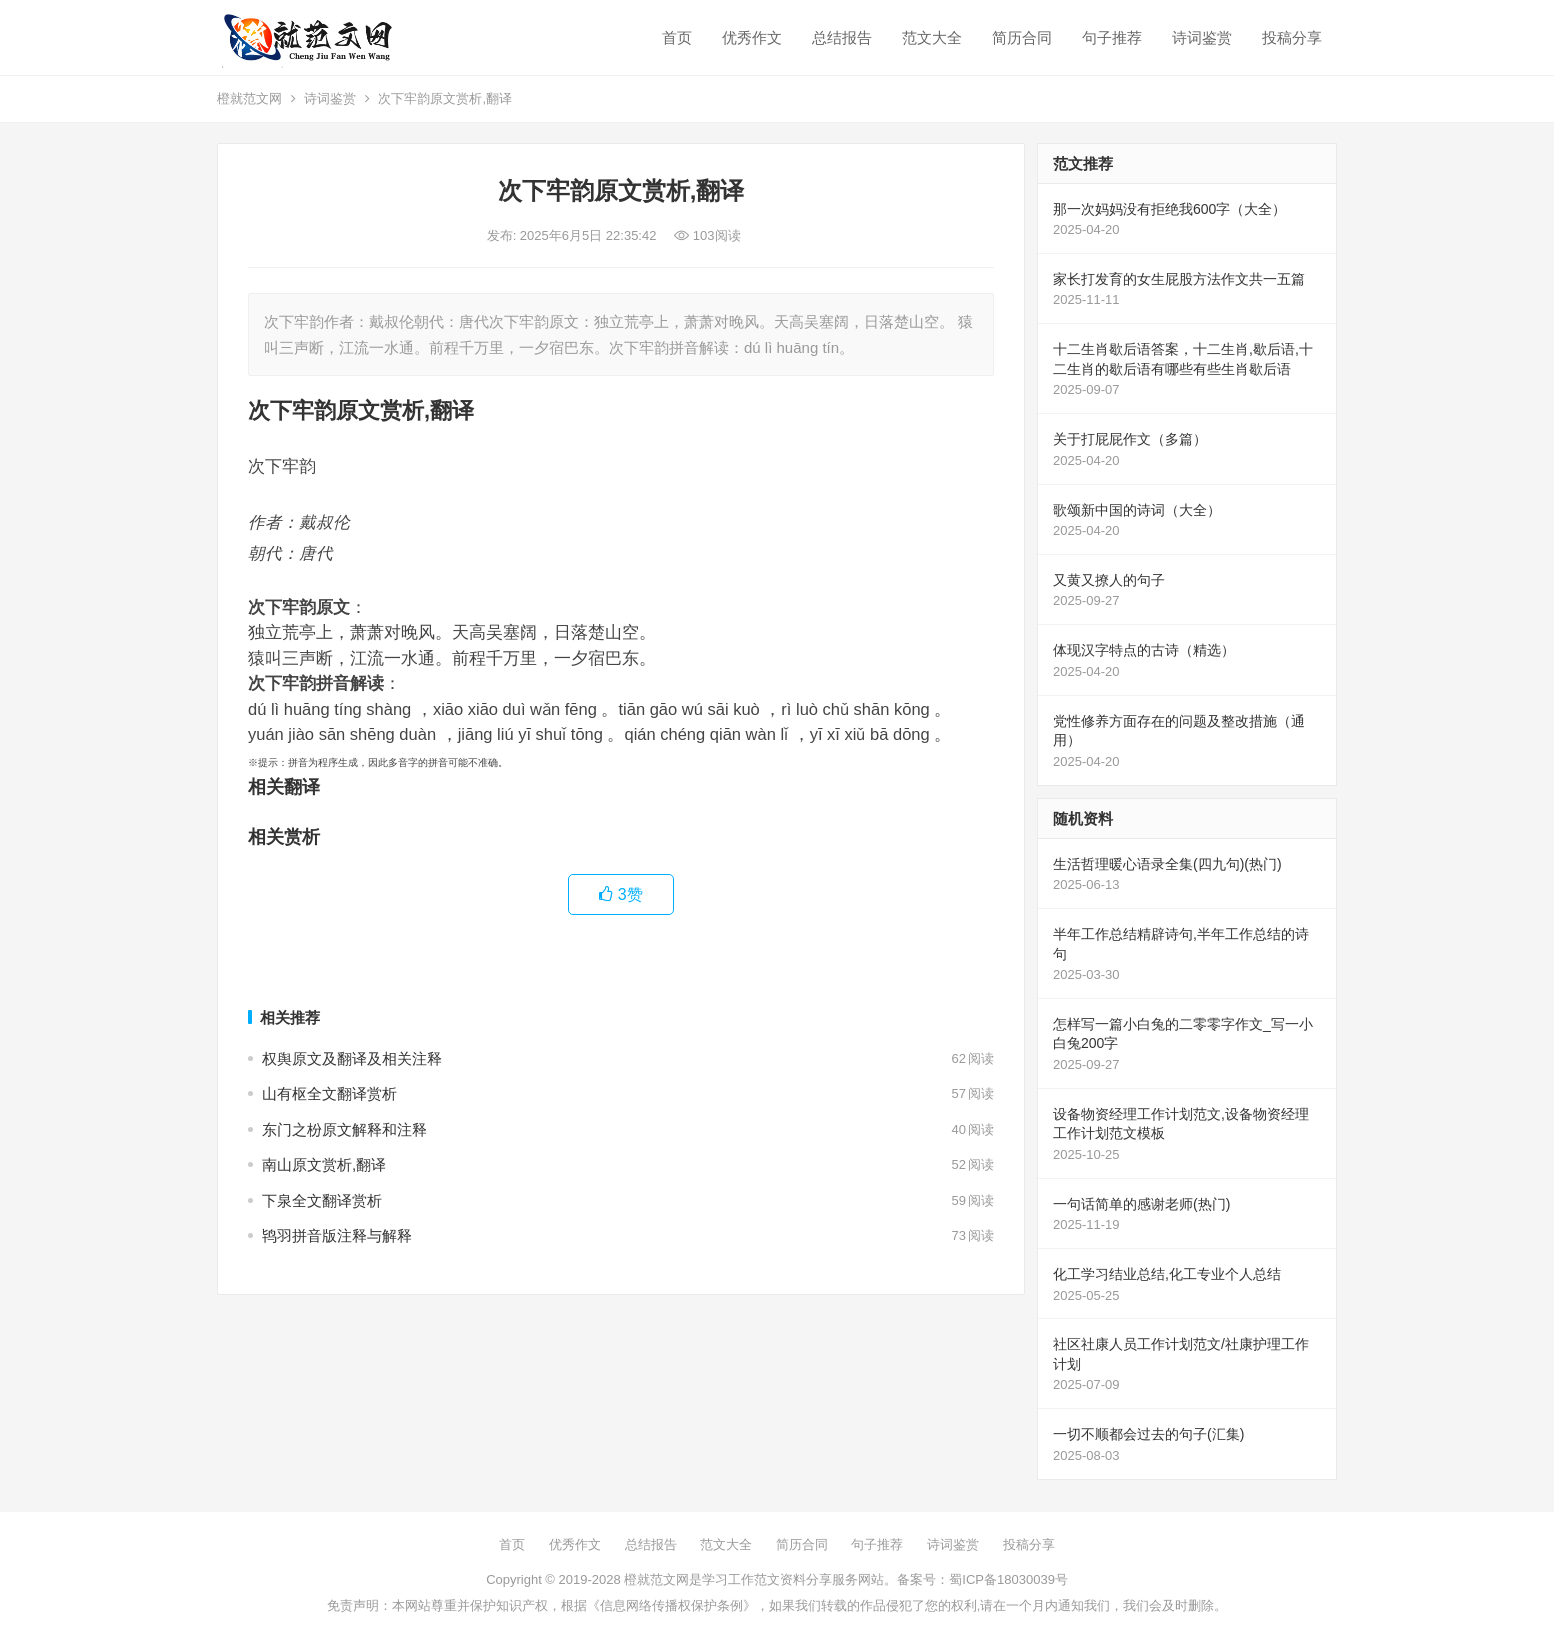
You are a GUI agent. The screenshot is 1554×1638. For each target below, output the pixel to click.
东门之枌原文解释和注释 (344, 1129)
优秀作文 (752, 37)
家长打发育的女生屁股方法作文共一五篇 (1179, 279)
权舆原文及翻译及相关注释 (352, 1058)
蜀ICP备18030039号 (1008, 1579)
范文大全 (932, 37)
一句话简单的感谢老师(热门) (1141, 1204)
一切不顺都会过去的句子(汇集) (1148, 1434)
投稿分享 (1292, 37)
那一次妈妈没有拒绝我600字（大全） (1169, 209)
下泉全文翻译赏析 (322, 1200)
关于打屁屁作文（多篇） (1130, 439)
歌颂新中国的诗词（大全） (1137, 510)
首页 (677, 37)
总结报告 (842, 37)
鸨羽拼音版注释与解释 (337, 1235)
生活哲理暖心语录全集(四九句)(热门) (1167, 864)
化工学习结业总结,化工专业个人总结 (1167, 1274)
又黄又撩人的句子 (1109, 580)
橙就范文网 (249, 98)
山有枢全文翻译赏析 (329, 1093)
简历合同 (1022, 37)
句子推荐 (1112, 37)
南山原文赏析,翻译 (324, 1164)
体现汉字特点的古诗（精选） (1144, 650)
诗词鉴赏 (1202, 37)
